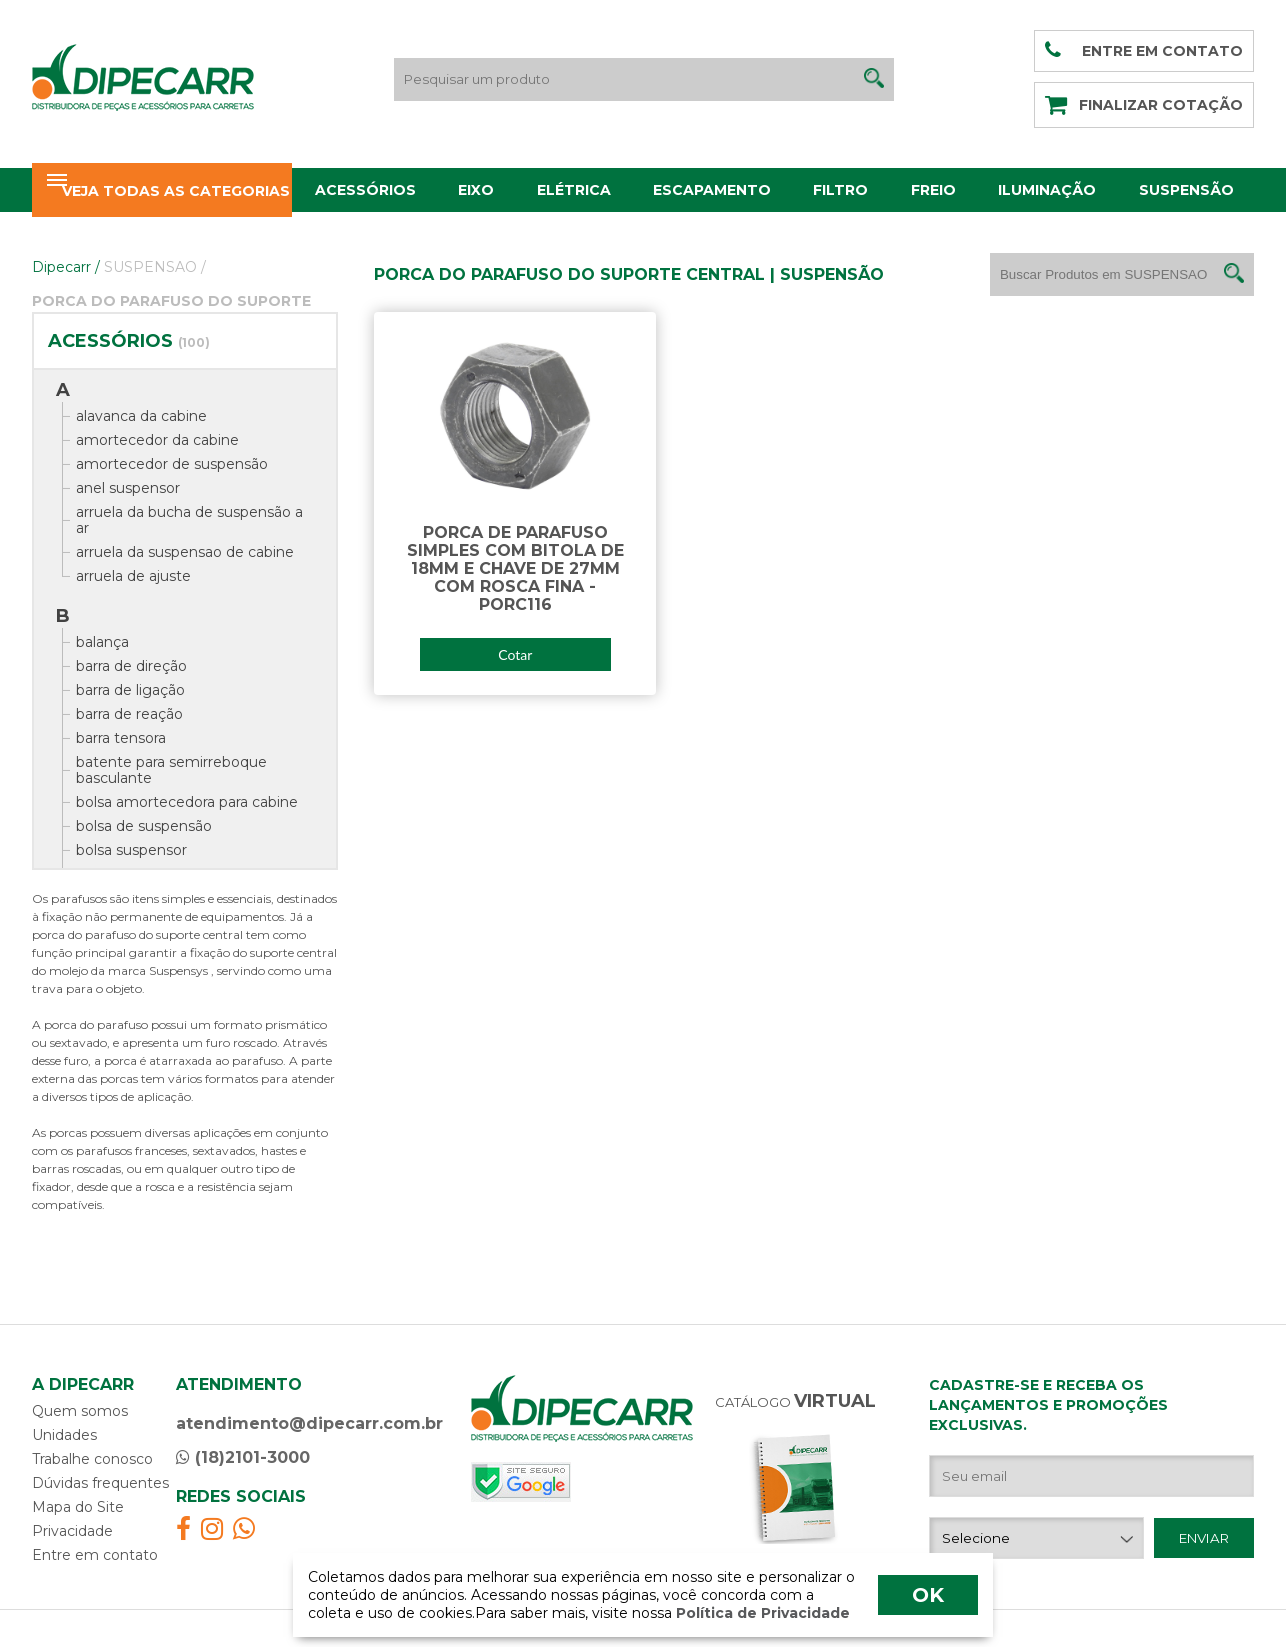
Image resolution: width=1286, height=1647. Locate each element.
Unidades (64, 1435)
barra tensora (121, 738)
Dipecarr (66, 267)
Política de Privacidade (761, 1613)
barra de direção (131, 666)
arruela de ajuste (133, 576)
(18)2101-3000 (243, 1457)
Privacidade (72, 1531)
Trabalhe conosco (92, 1459)
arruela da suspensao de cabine (185, 552)
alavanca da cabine (141, 416)
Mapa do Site (78, 1507)
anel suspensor (128, 488)
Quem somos (80, 1411)
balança (102, 642)
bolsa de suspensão (144, 826)
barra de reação (129, 714)
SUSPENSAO (155, 267)
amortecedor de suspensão (172, 464)
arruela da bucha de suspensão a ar (189, 520)
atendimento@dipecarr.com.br (309, 1423)
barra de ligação (130, 690)
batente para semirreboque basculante (171, 770)
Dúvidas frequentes (100, 1483)
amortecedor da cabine (157, 440)
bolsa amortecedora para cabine (187, 802)
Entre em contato (95, 1555)
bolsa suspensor (131, 850)
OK (928, 1595)
